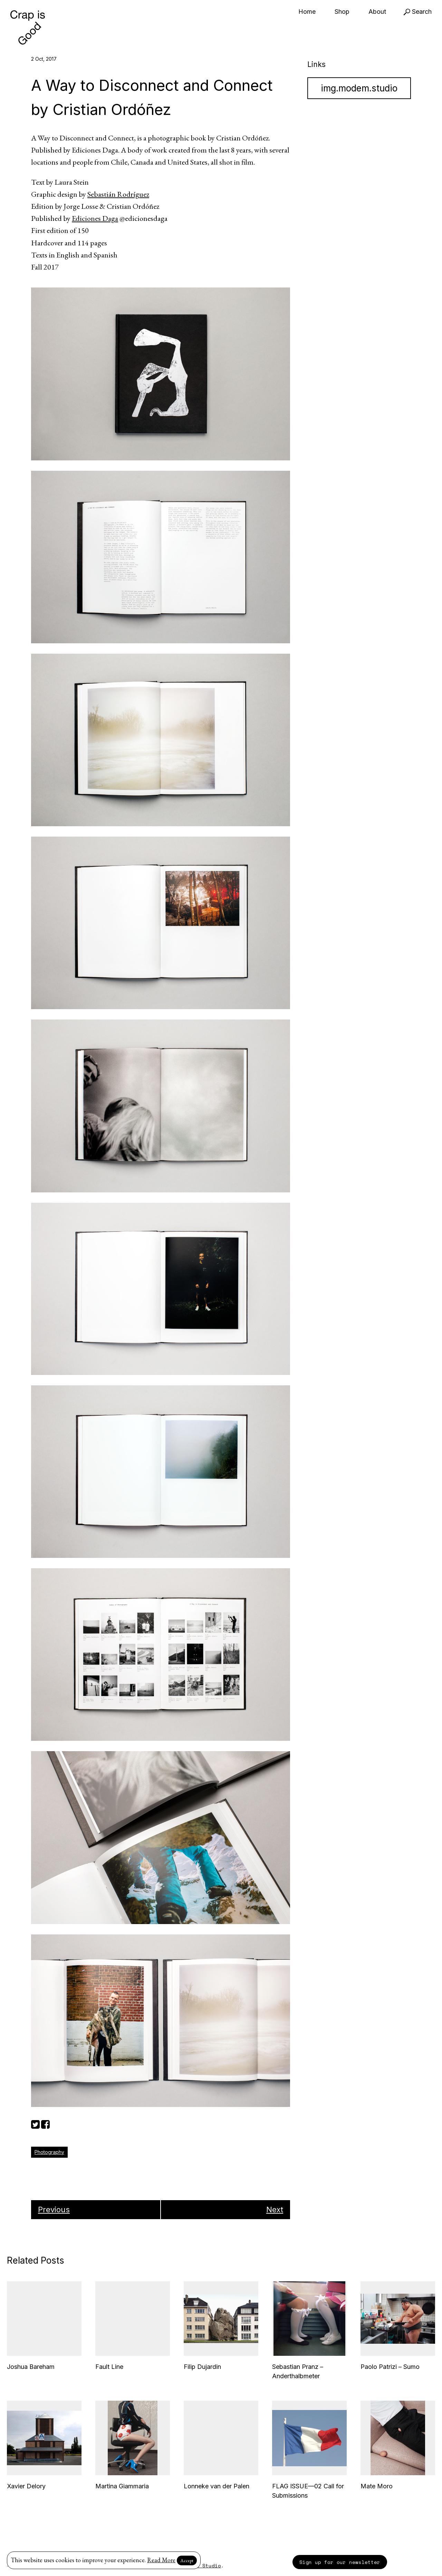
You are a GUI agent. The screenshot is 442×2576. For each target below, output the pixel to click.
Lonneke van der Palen (216, 2486)
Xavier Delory (26, 2486)
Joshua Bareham (31, 2366)
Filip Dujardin (202, 2366)
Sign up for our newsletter (339, 2562)
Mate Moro (377, 2486)
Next (274, 2209)
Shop (342, 11)
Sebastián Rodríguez (118, 194)
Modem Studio (202, 2565)
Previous (54, 2209)
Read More (161, 2560)
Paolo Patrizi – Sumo (390, 2366)
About (377, 11)
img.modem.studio (359, 88)
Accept (186, 2560)
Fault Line (109, 2366)
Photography (49, 2152)
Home (307, 11)
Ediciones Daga (95, 218)
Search (417, 11)
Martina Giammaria (122, 2486)
